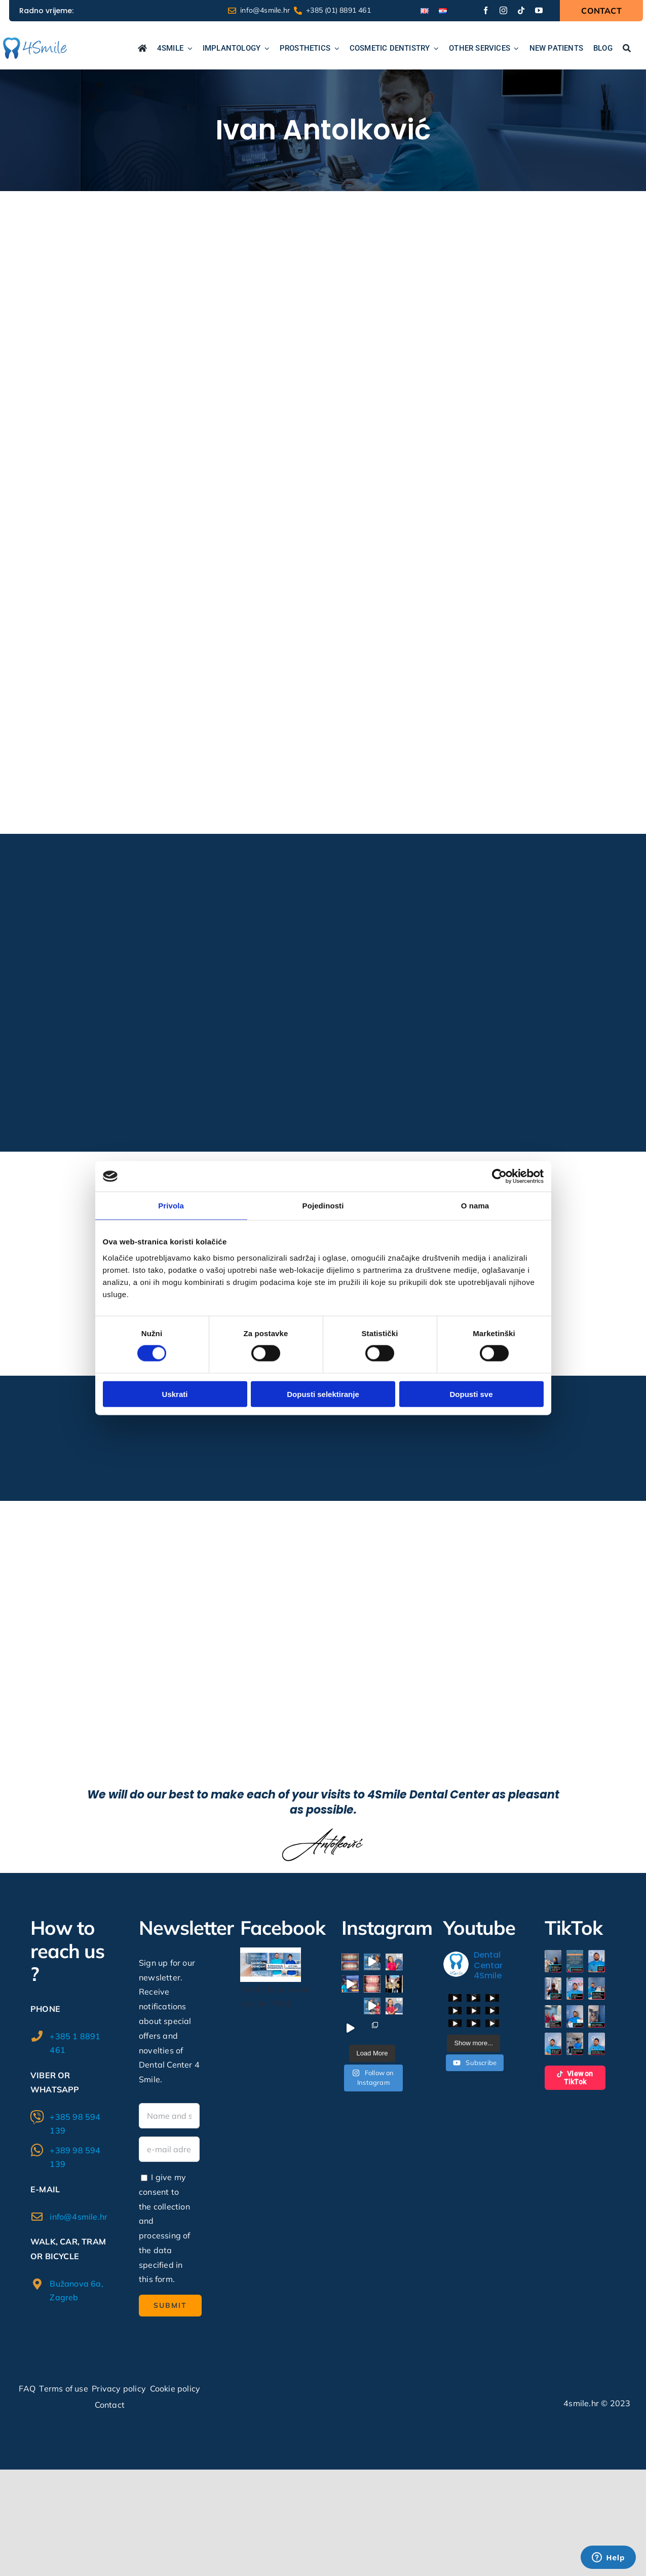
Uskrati (175, 1393)
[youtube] (539, 10)
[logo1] (35, 41)
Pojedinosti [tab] (323, 1205)
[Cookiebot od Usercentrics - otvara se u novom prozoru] (499, 1176)
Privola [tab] (171, 1205)
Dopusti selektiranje (323, 1393)
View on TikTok (575, 2078)
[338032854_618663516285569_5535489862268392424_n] (270, 1951)
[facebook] (485, 10)
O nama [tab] (475, 1205)
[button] (553, 1961)
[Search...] (627, 49)
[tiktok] (521, 10)
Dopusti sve (470, 1393)
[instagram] (503, 10)
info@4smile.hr (78, 2217)
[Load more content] (473, 2043)
